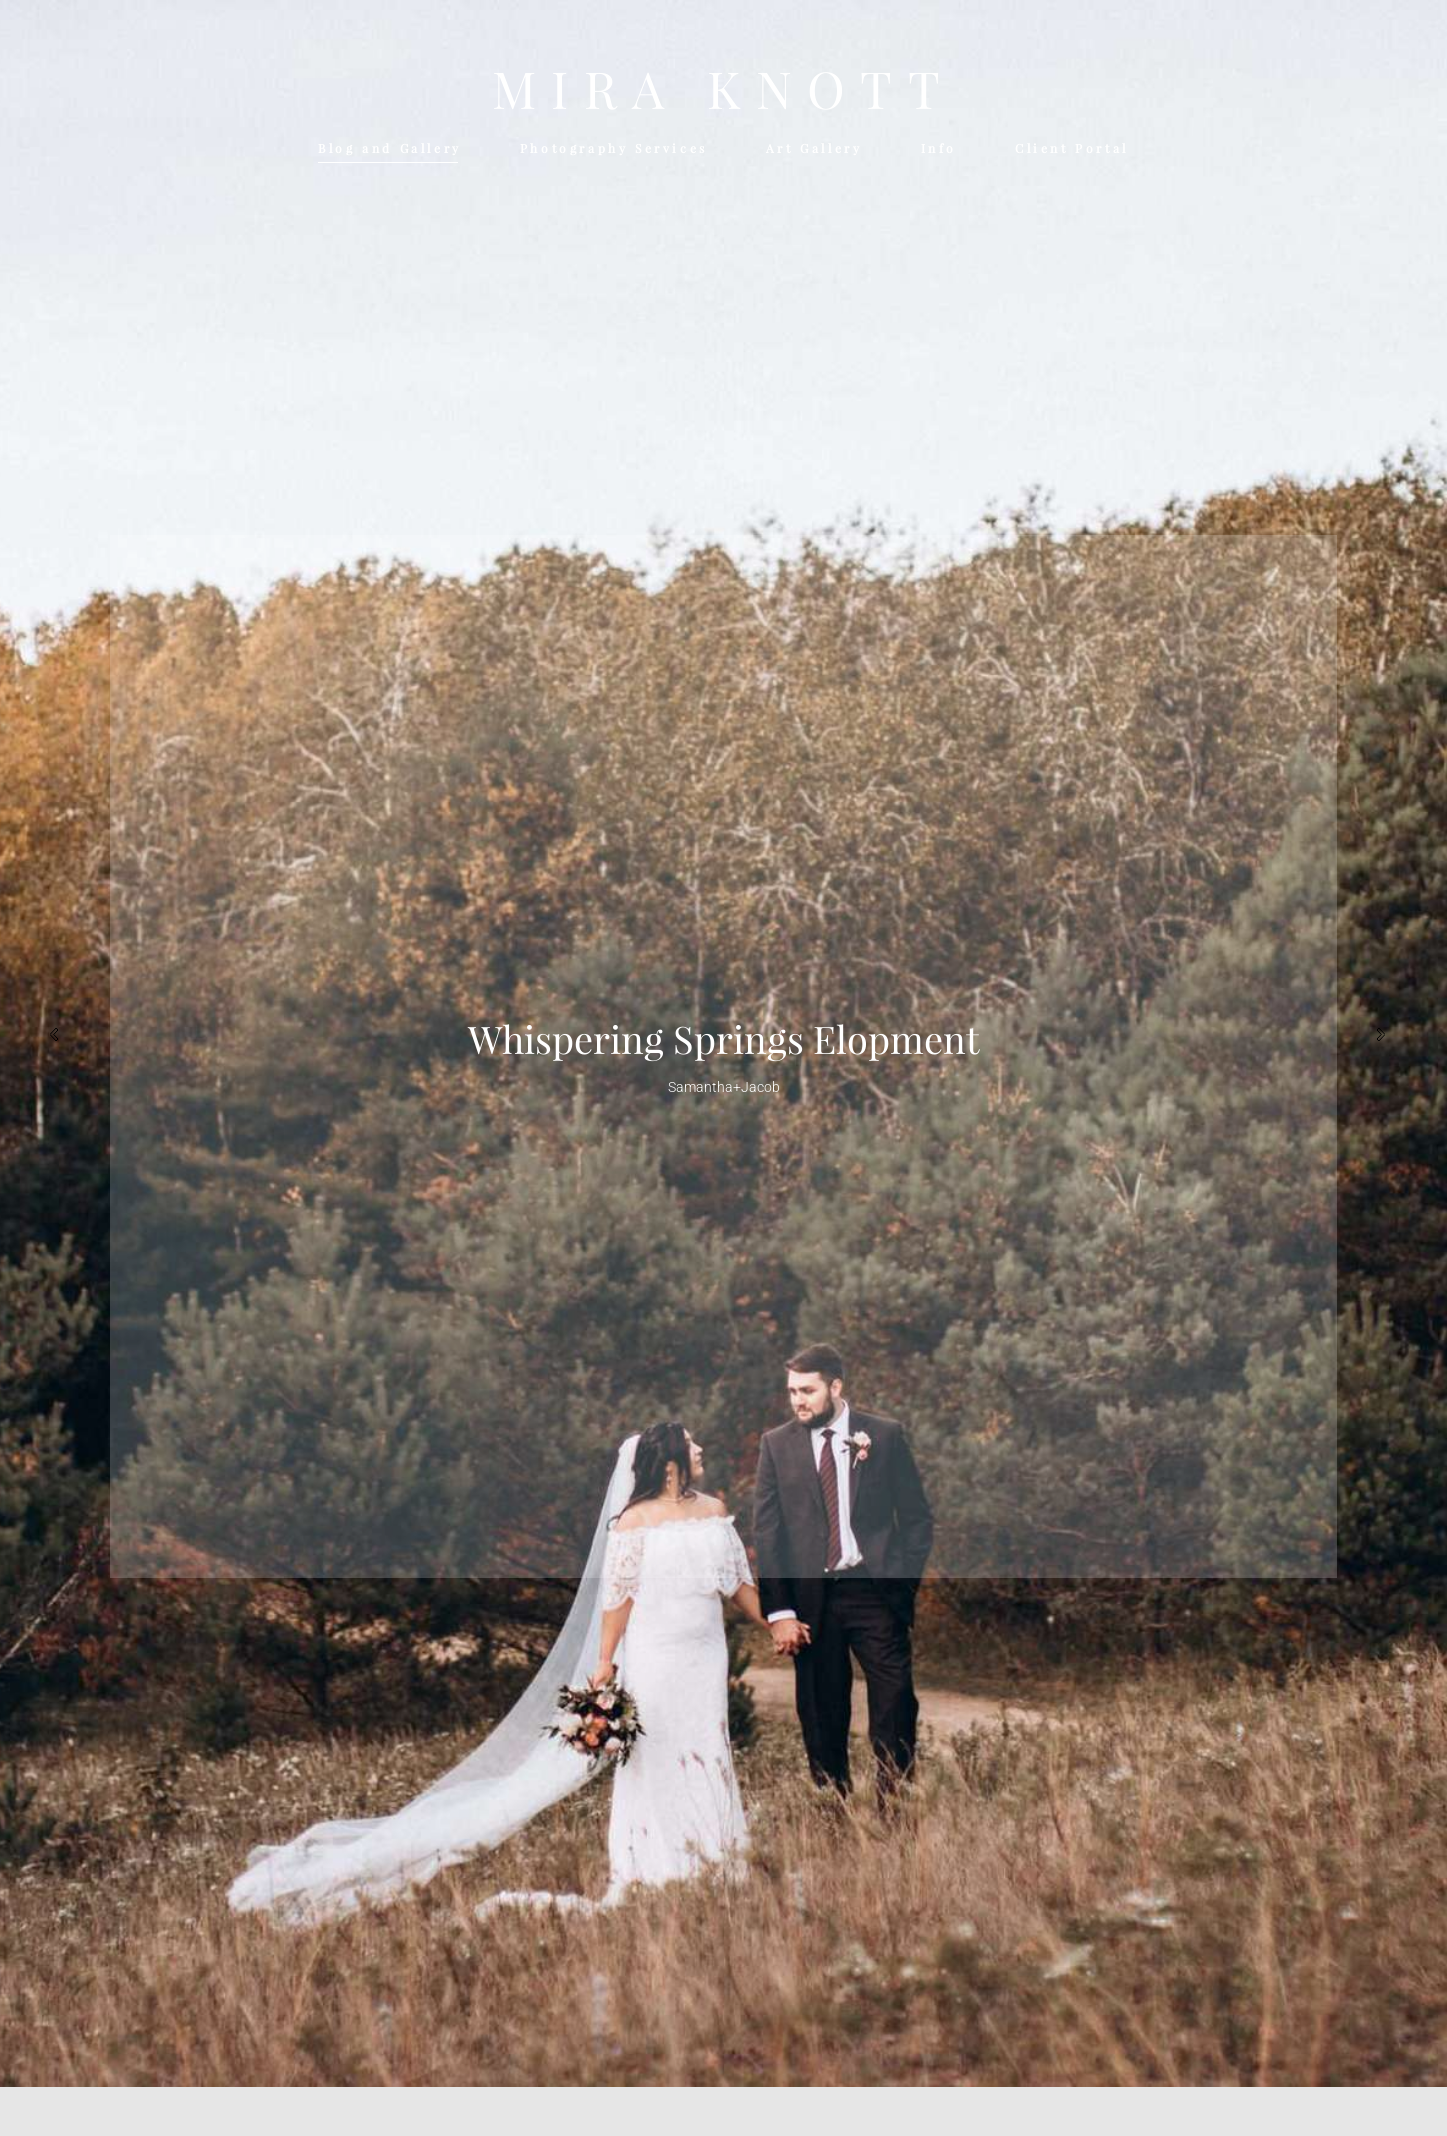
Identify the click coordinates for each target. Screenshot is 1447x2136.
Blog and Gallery (390, 148)
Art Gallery (814, 148)
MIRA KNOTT (723, 90)
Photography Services (614, 148)
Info (939, 148)
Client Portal (1072, 148)
